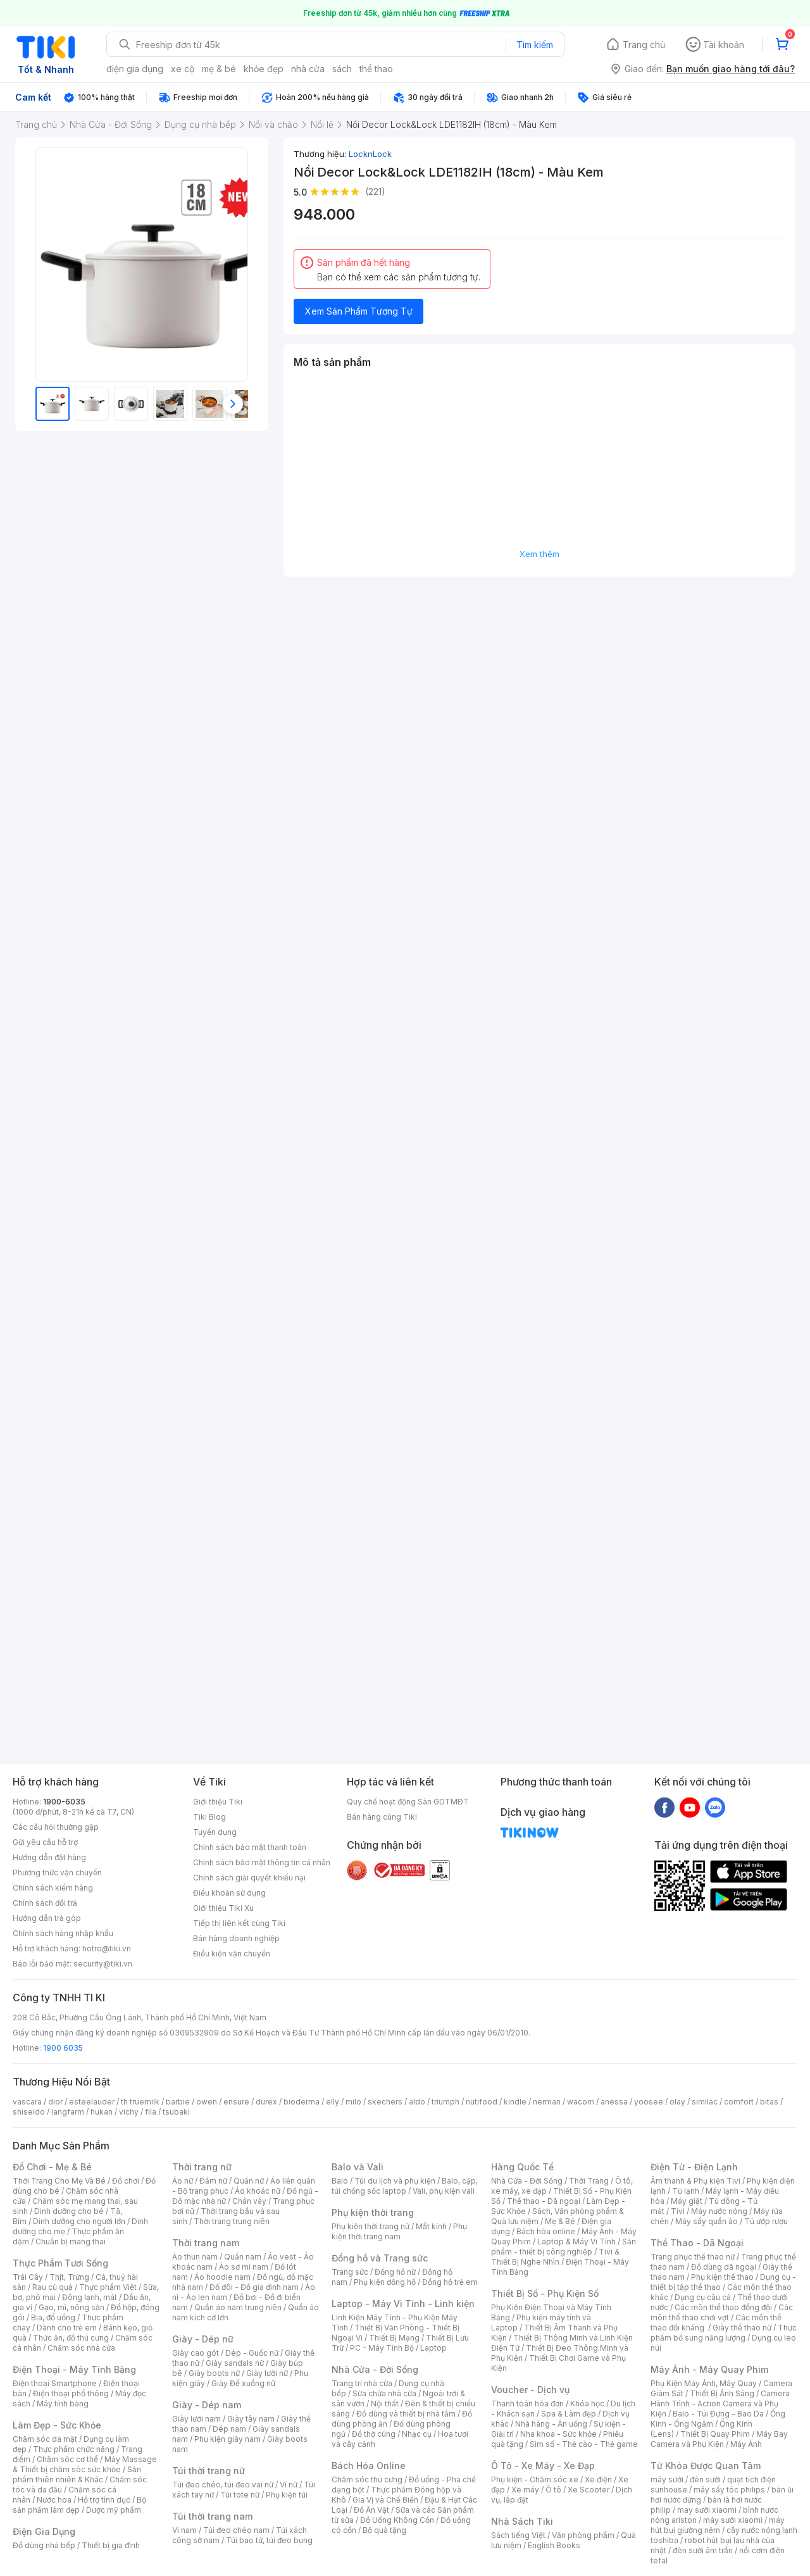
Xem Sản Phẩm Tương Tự (359, 311)
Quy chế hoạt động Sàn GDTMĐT (408, 1801)
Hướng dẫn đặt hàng (49, 1857)
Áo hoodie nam (222, 2277)
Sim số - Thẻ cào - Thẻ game (584, 2444)
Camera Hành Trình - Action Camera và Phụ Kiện (720, 2403)
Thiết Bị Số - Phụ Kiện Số (545, 2293)
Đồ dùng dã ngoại (723, 2267)
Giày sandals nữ (235, 2363)
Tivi (678, 2211)
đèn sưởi (705, 2479)
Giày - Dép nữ (203, 2339)
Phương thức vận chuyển (57, 1872)
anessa (614, 2101)
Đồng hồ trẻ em (450, 2282)
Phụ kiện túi (287, 2494)
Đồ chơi (125, 2180)
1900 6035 (63, 2048)
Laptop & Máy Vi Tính (576, 2241)
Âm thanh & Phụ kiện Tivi (695, 2180)
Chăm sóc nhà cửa (81, 2348)
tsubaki (176, 2111)
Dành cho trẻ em (67, 2327)
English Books (554, 2545)
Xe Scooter (588, 2489)
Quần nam (242, 2256)
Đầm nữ (213, 2180)
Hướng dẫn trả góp (47, 1918)
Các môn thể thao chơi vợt (722, 2312)
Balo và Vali (357, 2166)
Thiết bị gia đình (111, 2545)
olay (677, 2101)
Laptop (433, 2348)
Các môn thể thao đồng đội (723, 2307)
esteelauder (92, 2101)
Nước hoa (54, 2499)
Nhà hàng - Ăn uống (551, 2424)
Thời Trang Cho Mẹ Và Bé (59, 2180)
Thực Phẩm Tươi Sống (60, 2263)
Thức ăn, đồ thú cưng (71, 2337)
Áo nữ (182, 2180)
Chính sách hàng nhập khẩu (63, 1933)
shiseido (29, 2111)
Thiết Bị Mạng (394, 2337)
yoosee (648, 2101)
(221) (375, 191)
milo (353, 2101)
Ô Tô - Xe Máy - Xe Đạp (543, 2465)
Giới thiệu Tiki (217, 1801)
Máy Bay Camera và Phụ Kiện (719, 2439)
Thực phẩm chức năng (74, 2449)
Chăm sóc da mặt (45, 2439)
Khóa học (587, 2403)
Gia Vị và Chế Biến (385, 2499)
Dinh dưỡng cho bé (69, 2211)
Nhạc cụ (417, 2434)
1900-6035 (64, 1801)
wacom (580, 2101)
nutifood (481, 2101)
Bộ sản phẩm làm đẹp (79, 2505)
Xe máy (525, 2489)
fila (150, 2111)
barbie (178, 2101)
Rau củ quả (52, 2287)
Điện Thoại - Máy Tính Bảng (74, 2369)
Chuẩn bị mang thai (70, 2241)
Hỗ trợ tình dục (104, 2499)
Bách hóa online (545, 2231)
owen (206, 2101)
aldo (417, 2101)
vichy (129, 2111)
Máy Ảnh (746, 2444)
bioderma (302, 2101)
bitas (769, 2101)
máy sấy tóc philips (729, 2489)
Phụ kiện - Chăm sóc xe (534, 2479)
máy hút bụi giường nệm (718, 2525)
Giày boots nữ (214, 2373)
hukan (101, 2111)
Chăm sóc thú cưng (367, 2479)
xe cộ (182, 68)
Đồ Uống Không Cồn (397, 2520)
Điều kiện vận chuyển (231, 1953)
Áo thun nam (195, 2256)
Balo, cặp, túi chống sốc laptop (405, 2186)
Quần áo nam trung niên (238, 2307)
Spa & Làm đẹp (568, 2413)
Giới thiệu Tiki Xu (223, 1908)
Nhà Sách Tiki (522, 2521)
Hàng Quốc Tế (522, 2166)
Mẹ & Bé (560, 2221)
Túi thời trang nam (212, 2516)
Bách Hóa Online (369, 2465)
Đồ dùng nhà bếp (44, 2545)
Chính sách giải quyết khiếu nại (249, 1877)
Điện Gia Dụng (44, 2531)
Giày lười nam (196, 2418)
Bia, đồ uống (53, 2317)
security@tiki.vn (102, 1963)
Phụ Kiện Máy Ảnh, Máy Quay (704, 2383)
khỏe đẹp (264, 68)
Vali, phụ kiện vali (444, 2191)
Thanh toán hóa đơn (527, 2403)
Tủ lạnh (685, 2191)
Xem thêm (539, 554)
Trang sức (350, 2272)
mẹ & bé (219, 68)
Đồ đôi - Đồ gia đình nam (254, 2287)
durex (266, 2101)
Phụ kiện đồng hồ (385, 2282)
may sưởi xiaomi (707, 2510)
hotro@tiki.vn (106, 1948)
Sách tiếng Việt (518, 2535)
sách (342, 68)
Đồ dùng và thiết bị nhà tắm (406, 2413)
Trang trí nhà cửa (362, 2383)
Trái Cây (28, 2277)
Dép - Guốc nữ (251, 2353)
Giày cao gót (195, 2353)
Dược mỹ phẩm (113, 2510)
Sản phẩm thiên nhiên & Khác (77, 2474)
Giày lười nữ (267, 2373)
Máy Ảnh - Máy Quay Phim (709, 2369)
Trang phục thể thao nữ (693, 2256)
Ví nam (184, 2530)
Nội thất (385, 2403)
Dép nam (229, 2429)
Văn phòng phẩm (583, 2535)
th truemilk (140, 2101)
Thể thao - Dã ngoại (543, 2201)
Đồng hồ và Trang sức (380, 2258)
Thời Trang (589, 2180)
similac (705, 2101)
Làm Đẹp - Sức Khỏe (57, 2425)
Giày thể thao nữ (742, 2327)
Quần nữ (249, 2180)
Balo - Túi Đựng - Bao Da (718, 2413)
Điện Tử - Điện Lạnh (694, 2166)
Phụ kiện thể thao (722, 2277)
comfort (739, 2101)
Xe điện (598, 2479)
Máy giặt (686, 2201)
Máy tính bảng (63, 2403)
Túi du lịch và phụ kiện (394, 2180)
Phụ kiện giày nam (227, 2439)
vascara (27, 2101)
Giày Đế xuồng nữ (243, 2383)
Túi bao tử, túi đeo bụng (269, 2540)
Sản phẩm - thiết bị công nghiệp (563, 2246)
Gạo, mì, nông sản (71, 2307)
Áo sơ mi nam (243, 2267)
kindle (515, 2101)
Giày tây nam (251, 2418)
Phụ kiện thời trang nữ (370, 2226)
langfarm (67, 2111)
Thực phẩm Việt (108, 2287)
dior (55, 2101)
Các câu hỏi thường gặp (56, 1827)
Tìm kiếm (534, 44)
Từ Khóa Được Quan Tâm (706, 2465)
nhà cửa (308, 68)
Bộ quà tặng (384, 2530)
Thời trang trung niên (232, 2221)
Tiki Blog (209, 1817)
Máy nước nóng (719, 2211)
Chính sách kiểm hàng (53, 1887)
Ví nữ (288, 2484)
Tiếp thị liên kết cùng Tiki (239, 1923)
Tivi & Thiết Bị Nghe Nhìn (555, 2257)
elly (332, 2101)
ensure (236, 2101)
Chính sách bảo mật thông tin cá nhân (261, 1862)
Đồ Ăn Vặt (371, 2510)
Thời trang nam (205, 2242)
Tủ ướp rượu (766, 2221)
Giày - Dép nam (206, 2404)
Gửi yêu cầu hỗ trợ (45, 1842)
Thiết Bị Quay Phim (715, 2434)
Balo (340, 2180)
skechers (385, 2101)
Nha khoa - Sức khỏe (558, 2434)
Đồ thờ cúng (374, 2434)
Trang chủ (644, 44)
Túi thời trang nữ (208, 2470)
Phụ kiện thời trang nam (399, 2231)
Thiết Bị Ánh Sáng (722, 2393)
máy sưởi (667, 2479)
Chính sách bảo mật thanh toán (249, 1847)
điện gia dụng (134, 68)
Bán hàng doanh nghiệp (236, 1938)
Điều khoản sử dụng (229, 1893)
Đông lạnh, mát (89, 2297)
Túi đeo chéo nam (236, 2530)
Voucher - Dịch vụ (530, 2389)
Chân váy (249, 2201)
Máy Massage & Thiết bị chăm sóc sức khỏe (85, 2464)
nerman (547, 2101)
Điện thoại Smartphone (55, 2383)
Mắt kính (431, 2226)
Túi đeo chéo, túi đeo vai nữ (222, 2484)
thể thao (376, 68)
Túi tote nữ (239, 2494)
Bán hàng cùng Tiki (382, 1817)
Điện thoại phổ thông (71, 2393)
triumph (445, 2101)
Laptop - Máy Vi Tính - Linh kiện (403, 2303)
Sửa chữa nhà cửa (384, 2393)
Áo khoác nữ (257, 2191)
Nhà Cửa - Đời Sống (375, 2369)
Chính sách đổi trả (45, 1903)
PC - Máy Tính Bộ (382, 2348)
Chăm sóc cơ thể (67, 2459)
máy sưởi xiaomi (733, 2520)
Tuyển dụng (215, 1832)
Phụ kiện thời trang (373, 2212)
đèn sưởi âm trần (703, 2550)
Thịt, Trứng (69, 2277)
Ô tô (553, 2489)
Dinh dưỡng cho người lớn (79, 2221)
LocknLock (370, 154)
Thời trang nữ (202, 2166)
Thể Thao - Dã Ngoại (697, 2242)
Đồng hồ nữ (395, 2272)
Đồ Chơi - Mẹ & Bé (52, 2166)
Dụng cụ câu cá (703, 2297)
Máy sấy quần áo (706, 2221)
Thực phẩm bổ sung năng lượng (724, 2332)
